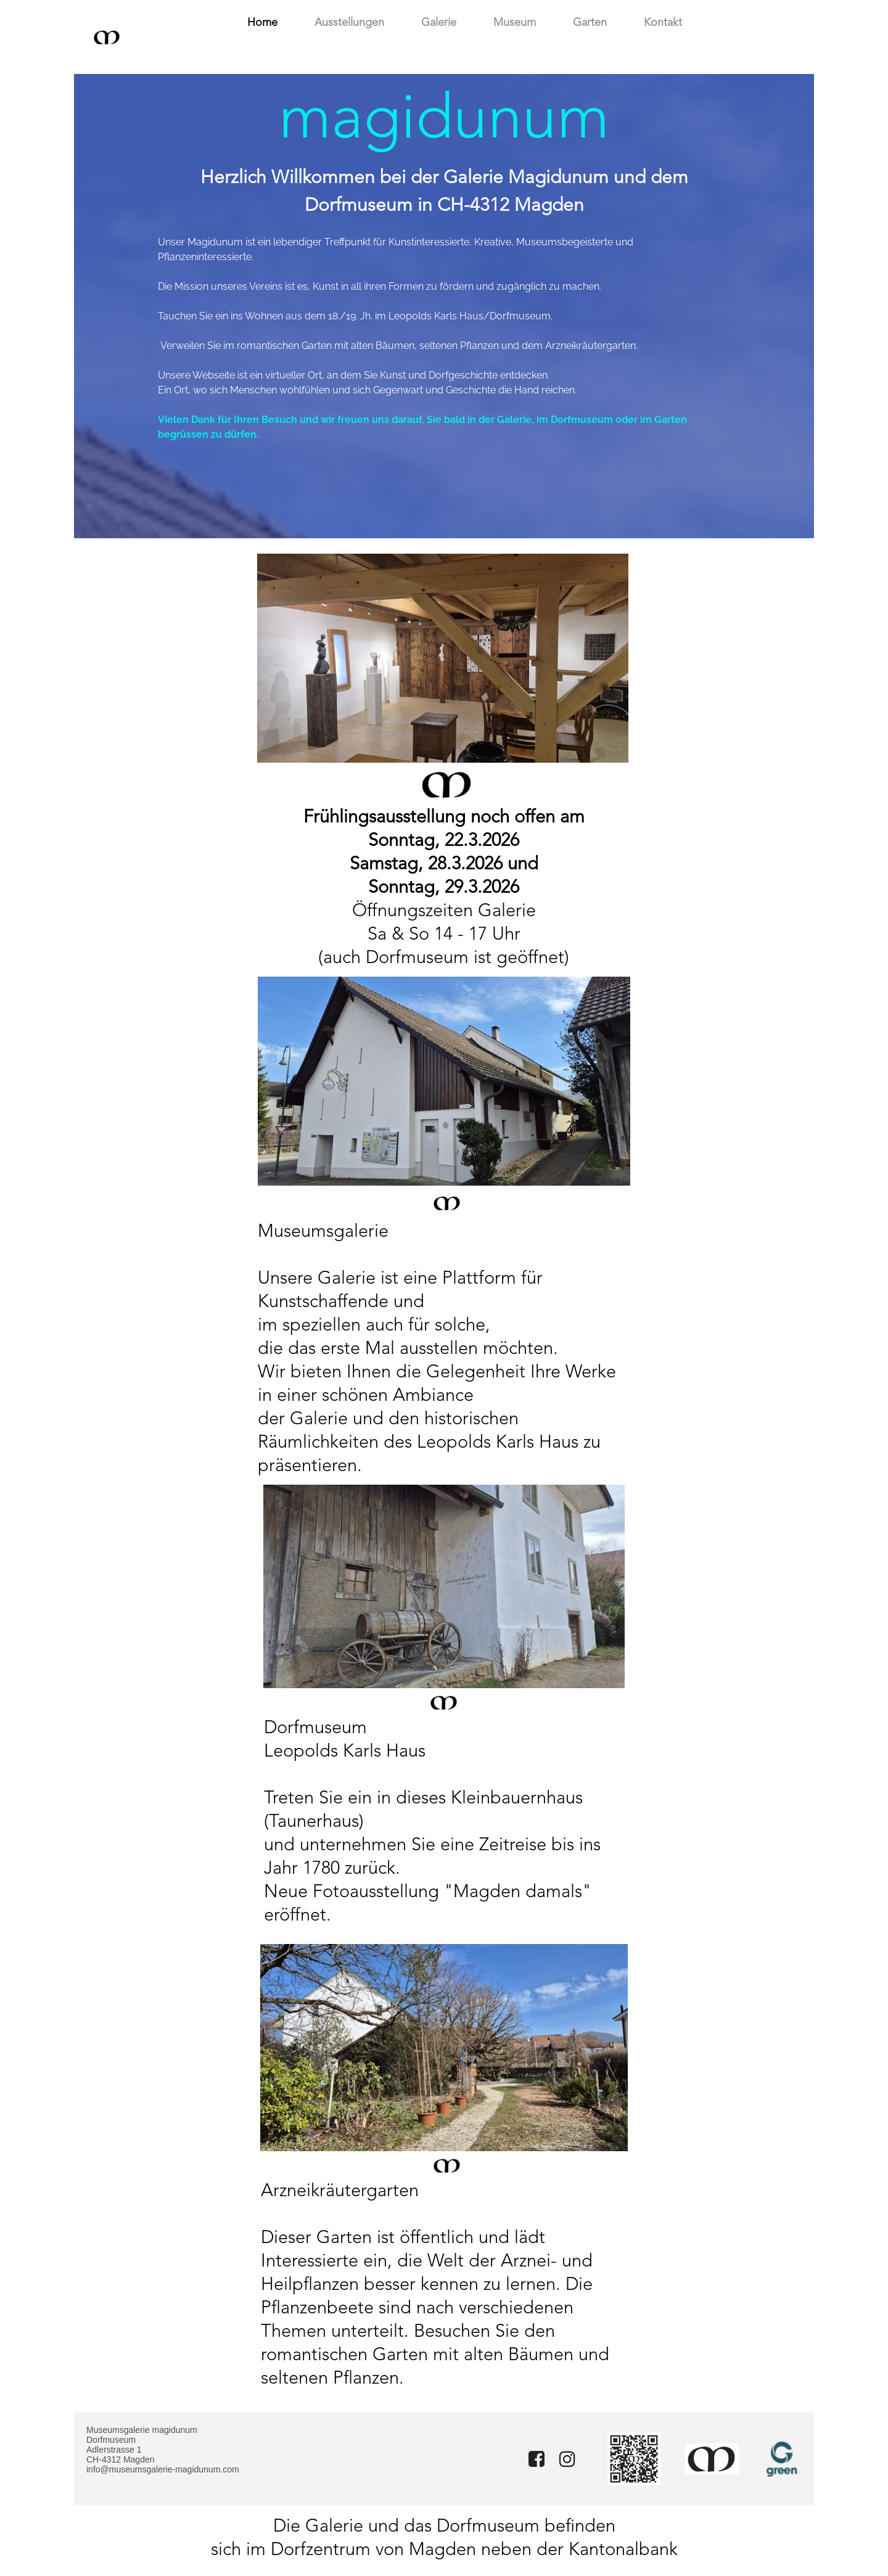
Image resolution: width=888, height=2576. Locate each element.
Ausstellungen (349, 22)
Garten (590, 22)
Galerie (438, 22)
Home (262, 22)
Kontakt (663, 22)
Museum (514, 22)
